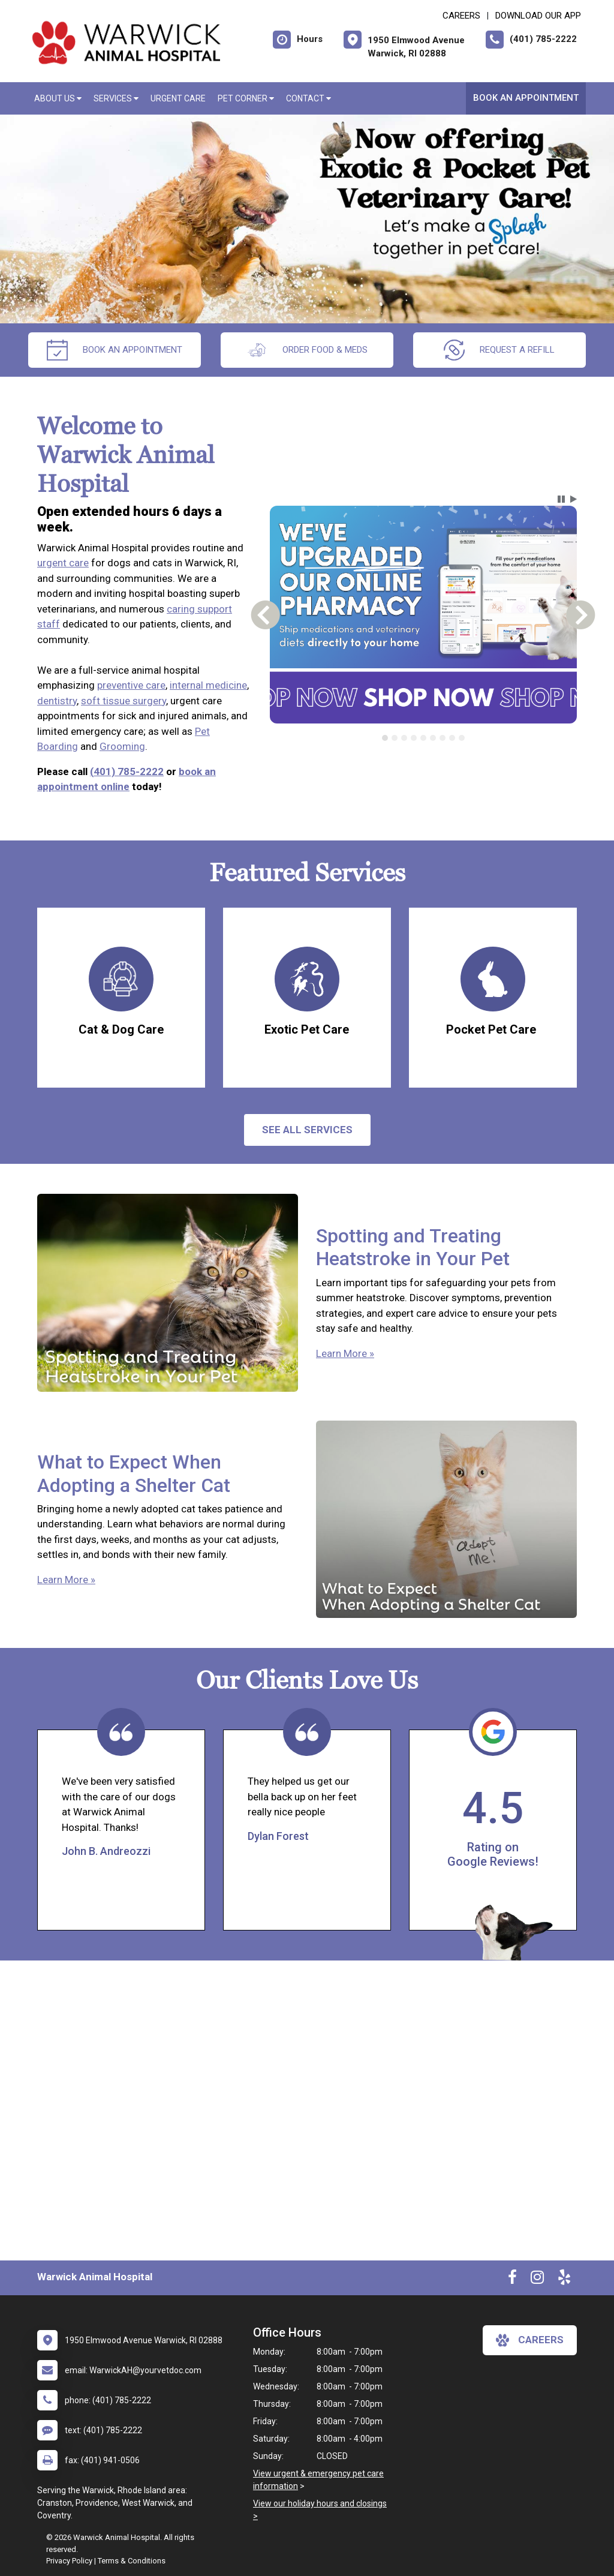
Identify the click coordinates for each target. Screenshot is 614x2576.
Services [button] (116, 98)
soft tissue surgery (123, 701)
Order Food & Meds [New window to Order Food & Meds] (307, 350)
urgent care (63, 563)
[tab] (385, 738)
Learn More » (345, 1353)
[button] (561, 499)
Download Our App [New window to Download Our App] (538, 15)
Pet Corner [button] (246, 98)
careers (530, 2340)
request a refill (499, 350)
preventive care (131, 685)
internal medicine (208, 685)
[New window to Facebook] (512, 2279)
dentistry (57, 701)
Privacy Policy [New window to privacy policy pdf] (69, 2560)
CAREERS (461, 15)
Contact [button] (308, 98)
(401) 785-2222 (127, 771)
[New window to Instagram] (537, 2279)
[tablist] (423, 738)
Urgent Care (178, 98)
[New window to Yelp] (564, 2279)
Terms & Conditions (131, 2560)
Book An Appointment (526, 97)
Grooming (122, 746)
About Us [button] (58, 98)
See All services (307, 1130)
